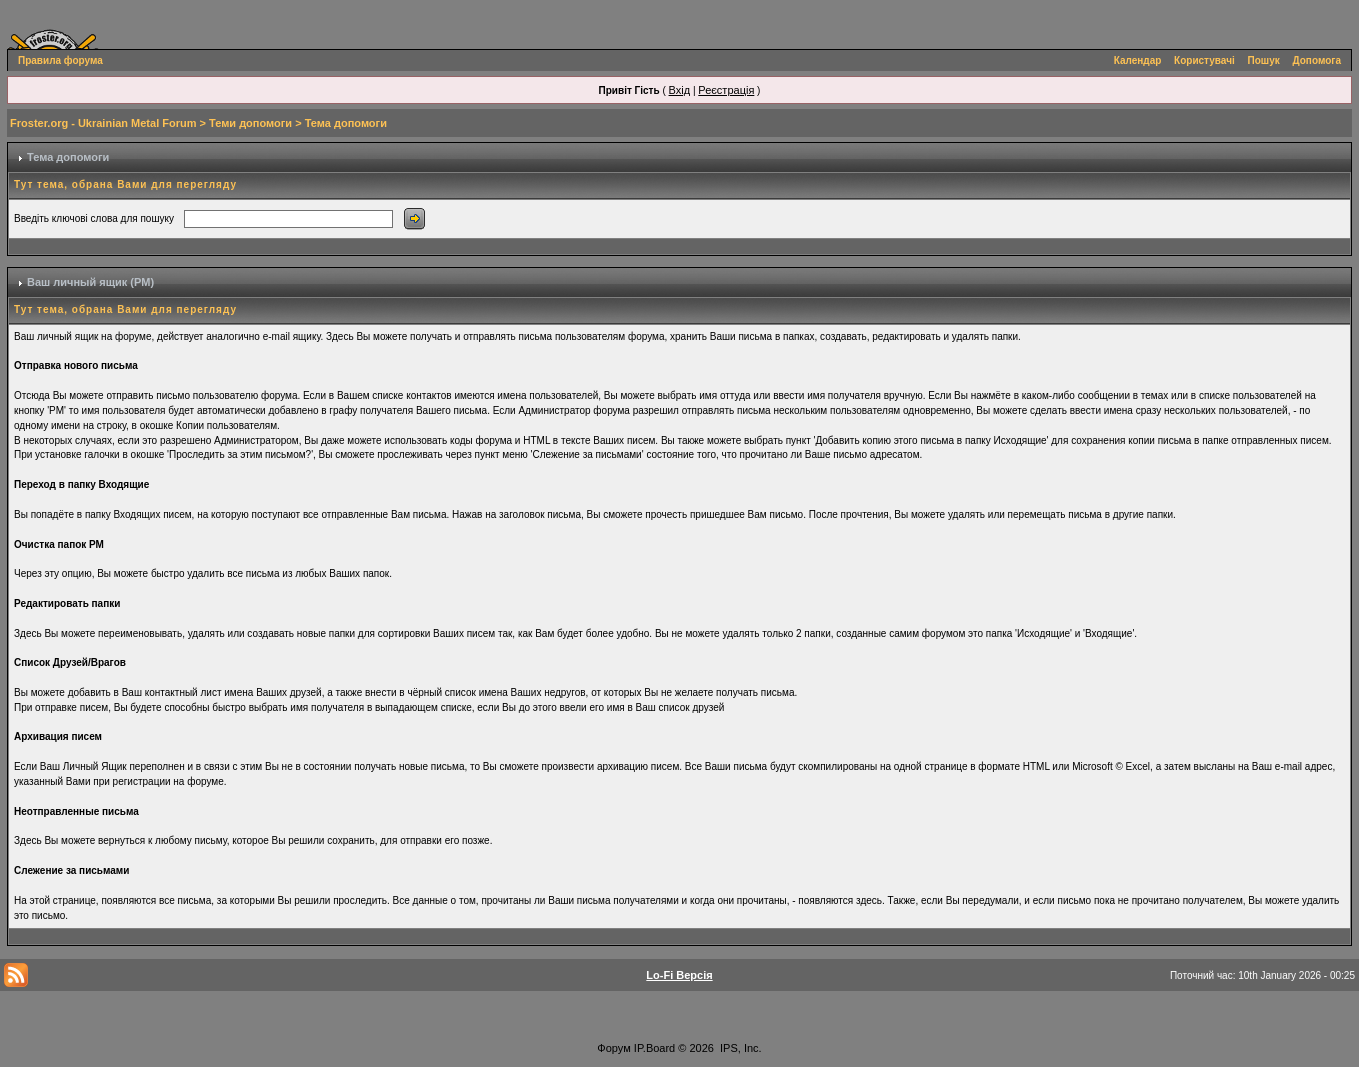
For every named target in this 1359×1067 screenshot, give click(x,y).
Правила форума (60, 60)
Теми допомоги (250, 123)
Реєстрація (726, 90)
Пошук (1264, 60)
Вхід (680, 90)
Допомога (1317, 60)
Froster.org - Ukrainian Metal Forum (103, 123)
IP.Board (654, 1048)
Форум (613, 1048)
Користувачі (1204, 60)
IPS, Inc (739, 1048)
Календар (1138, 60)
